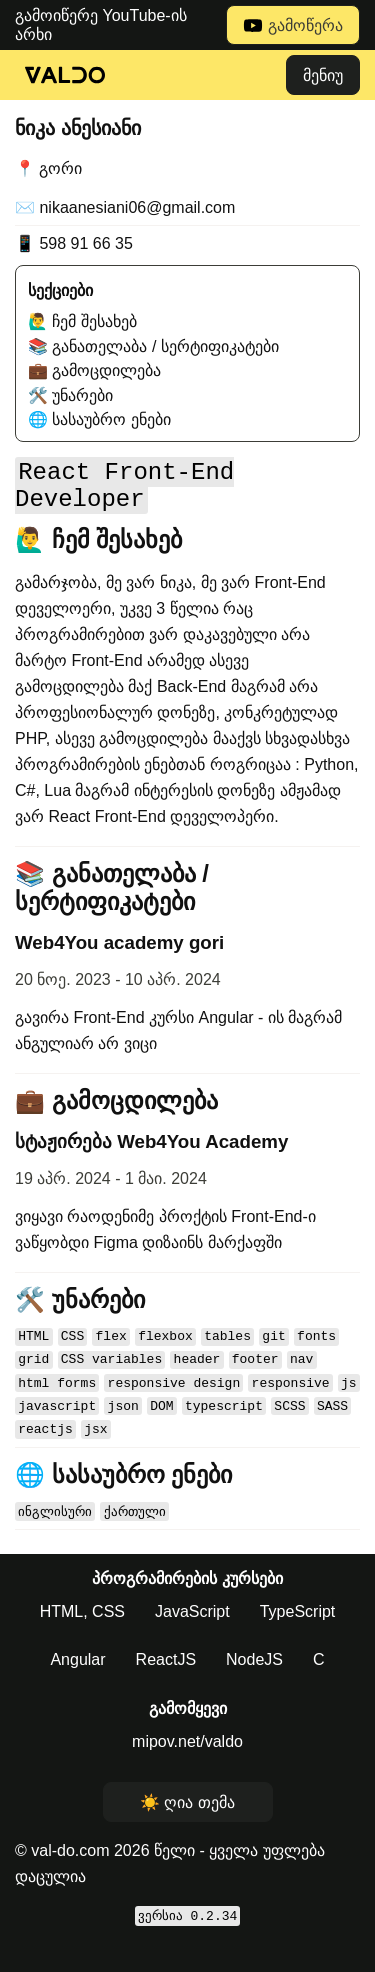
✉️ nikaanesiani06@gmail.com (125, 207)
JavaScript (192, 1640)
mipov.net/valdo (187, 1770)
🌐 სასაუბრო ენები (99, 419)
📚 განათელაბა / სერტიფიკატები (153, 346)
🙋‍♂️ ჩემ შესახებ (82, 321)
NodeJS (254, 1688)
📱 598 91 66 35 (74, 243)
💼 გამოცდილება (94, 370)
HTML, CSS (82, 1640)
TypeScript (298, 1640)
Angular (77, 1688)
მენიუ (323, 75)
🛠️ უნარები (70, 395)
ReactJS (166, 1688)
